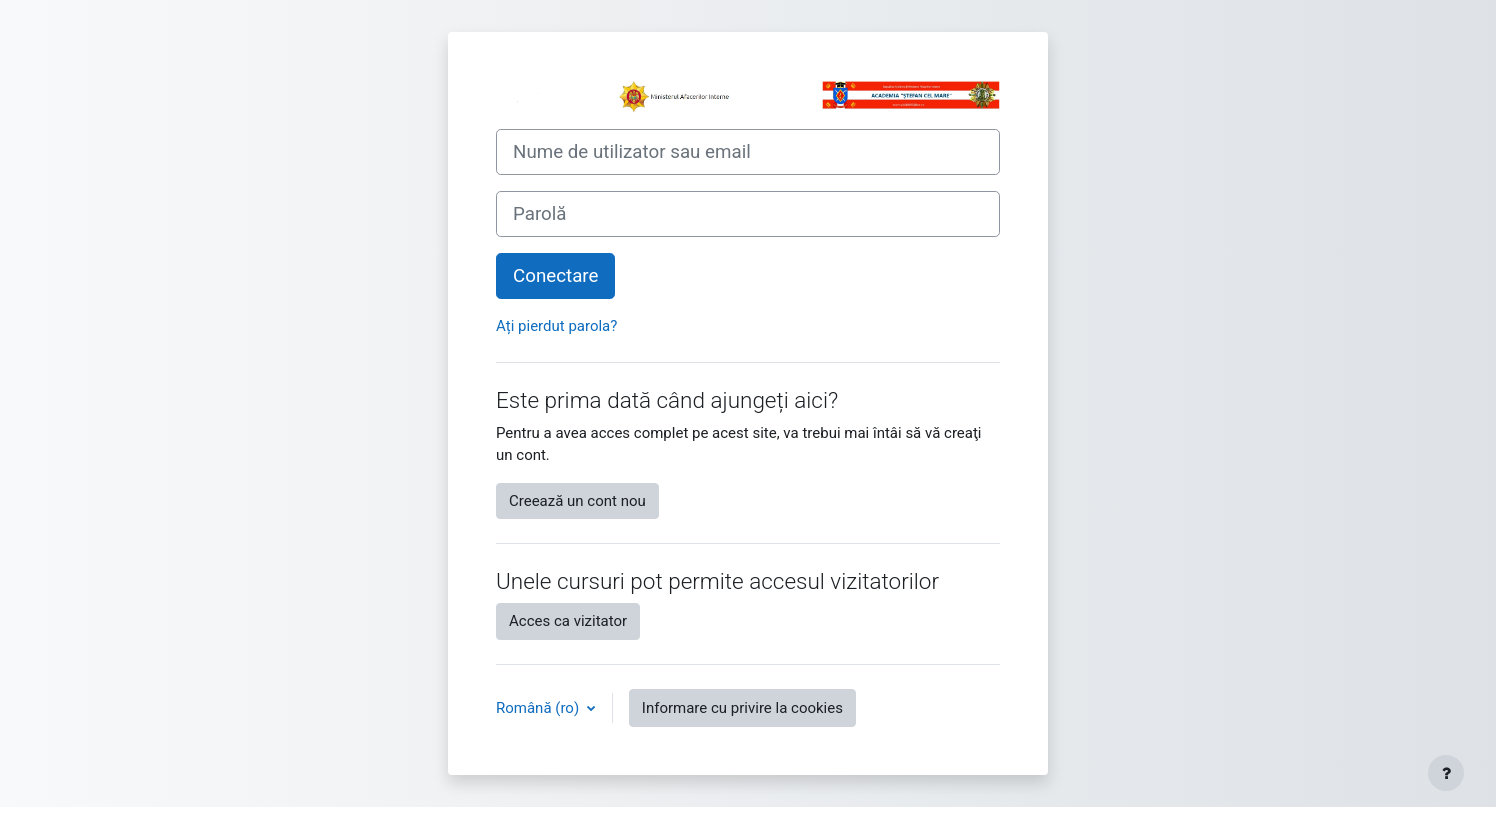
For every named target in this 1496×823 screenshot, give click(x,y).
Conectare (555, 276)
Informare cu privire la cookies (742, 708)
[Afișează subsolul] (1446, 773)
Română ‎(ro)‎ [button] (539, 708)
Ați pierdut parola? (556, 326)
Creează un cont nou (577, 501)
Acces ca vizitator (568, 621)
